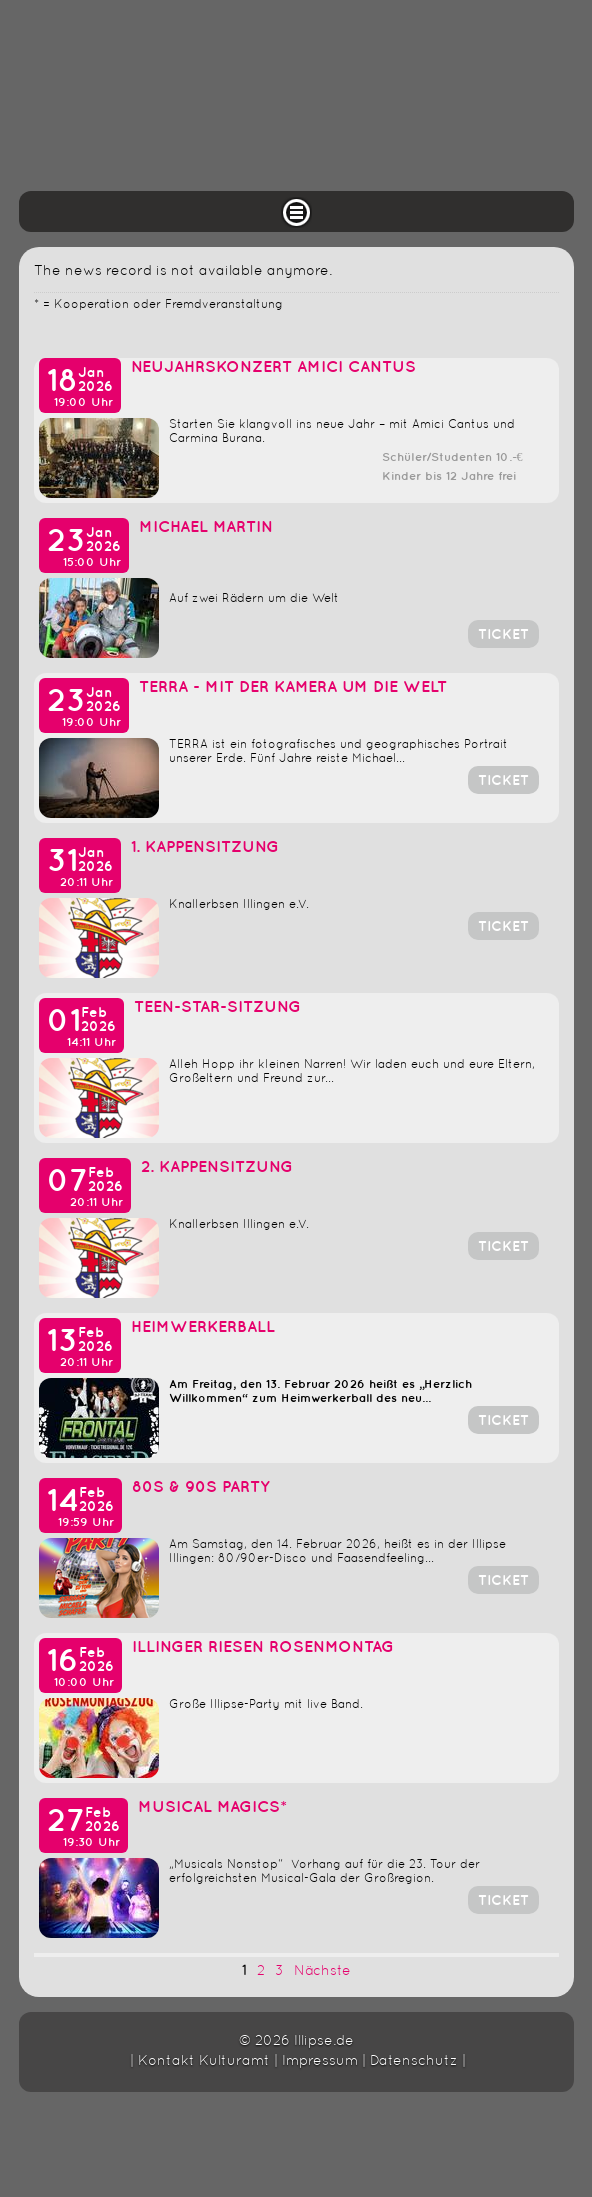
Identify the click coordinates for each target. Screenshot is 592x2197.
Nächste (322, 1971)
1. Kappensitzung (205, 847)
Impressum (320, 2061)
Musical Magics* (212, 1807)
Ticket (503, 634)
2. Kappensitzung (217, 1167)
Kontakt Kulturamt (204, 2061)
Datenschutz (414, 2061)
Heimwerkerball (203, 1327)
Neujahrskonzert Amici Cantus (273, 367)
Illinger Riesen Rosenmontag (263, 1647)
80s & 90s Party (201, 1487)
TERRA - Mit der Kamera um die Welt (293, 687)
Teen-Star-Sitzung (217, 1007)
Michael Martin (208, 527)
